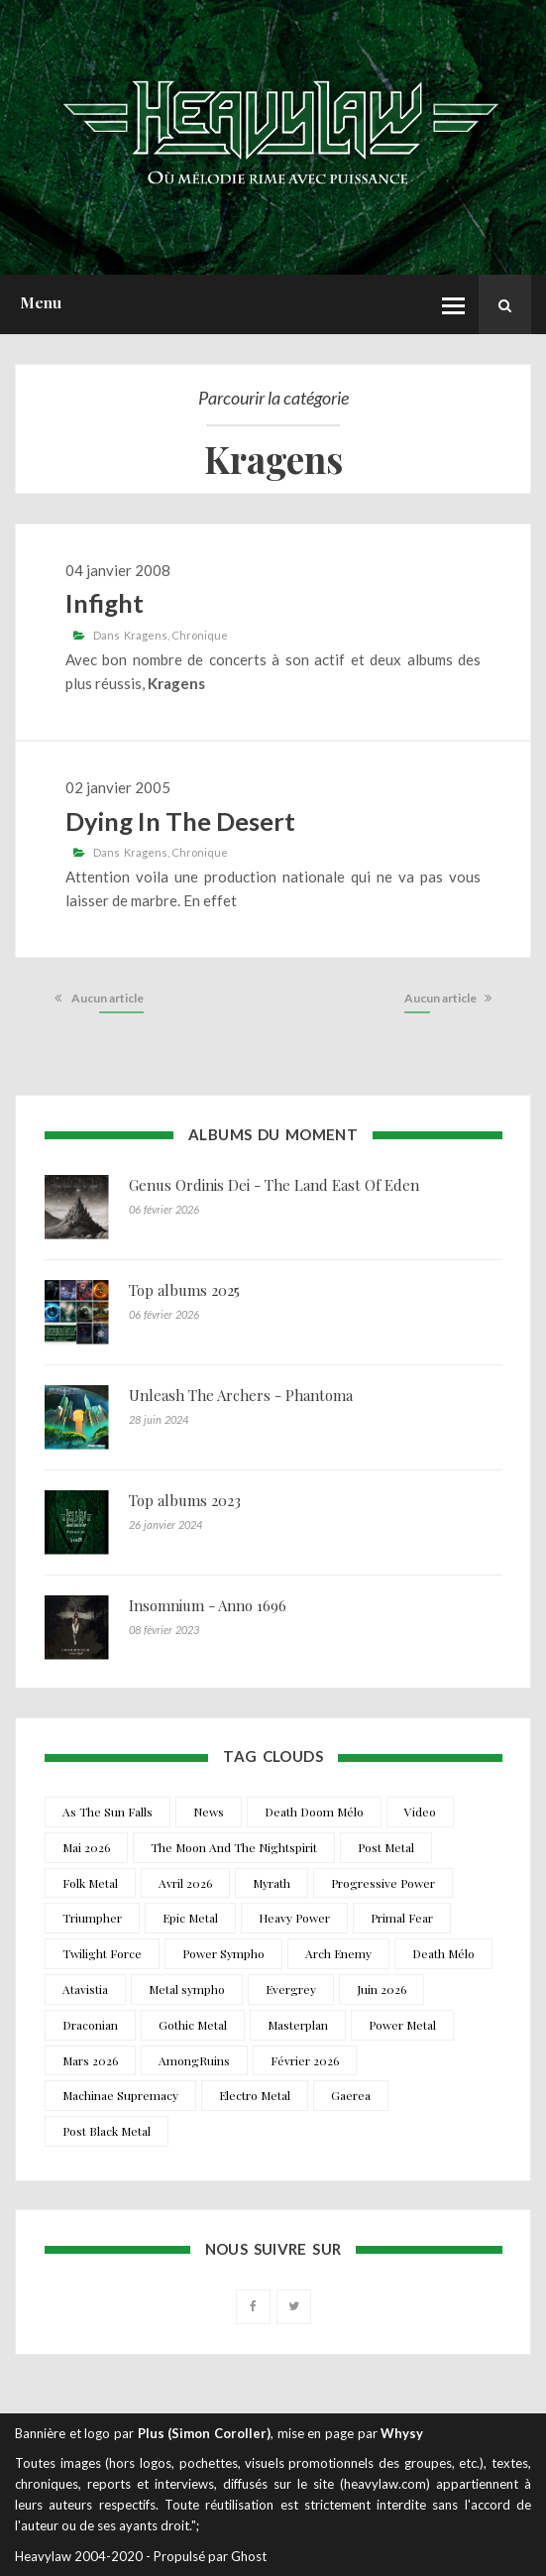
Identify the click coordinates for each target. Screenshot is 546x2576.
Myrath (271, 1883)
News (208, 1811)
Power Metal (402, 2025)
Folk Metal (90, 1883)
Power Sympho (223, 1953)
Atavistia (85, 1989)
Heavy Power (294, 1918)
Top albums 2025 (184, 1290)
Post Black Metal (106, 2131)
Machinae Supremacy (120, 2095)
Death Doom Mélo (314, 1811)
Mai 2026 (86, 1847)
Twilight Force (102, 1953)
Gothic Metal (193, 2025)
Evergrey (291, 1989)
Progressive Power (383, 1883)
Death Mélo (443, 1953)
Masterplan (298, 2025)
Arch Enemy (338, 1953)
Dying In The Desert (180, 821)
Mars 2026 (90, 2060)
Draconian (90, 2025)
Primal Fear (402, 1918)
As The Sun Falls (107, 1811)
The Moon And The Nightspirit (234, 1847)
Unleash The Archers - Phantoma (241, 1395)
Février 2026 (305, 2060)
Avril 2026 (185, 1883)
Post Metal (386, 1847)
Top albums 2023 (185, 1500)
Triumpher (92, 1918)
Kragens (145, 635)
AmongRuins (194, 2060)
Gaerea (351, 2095)
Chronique (199, 635)
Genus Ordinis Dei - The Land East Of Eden (274, 1185)
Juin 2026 (381, 1989)
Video (420, 1811)
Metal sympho (187, 1989)
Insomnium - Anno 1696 (207, 1605)
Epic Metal (190, 1918)
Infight (104, 603)
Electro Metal (254, 2095)
